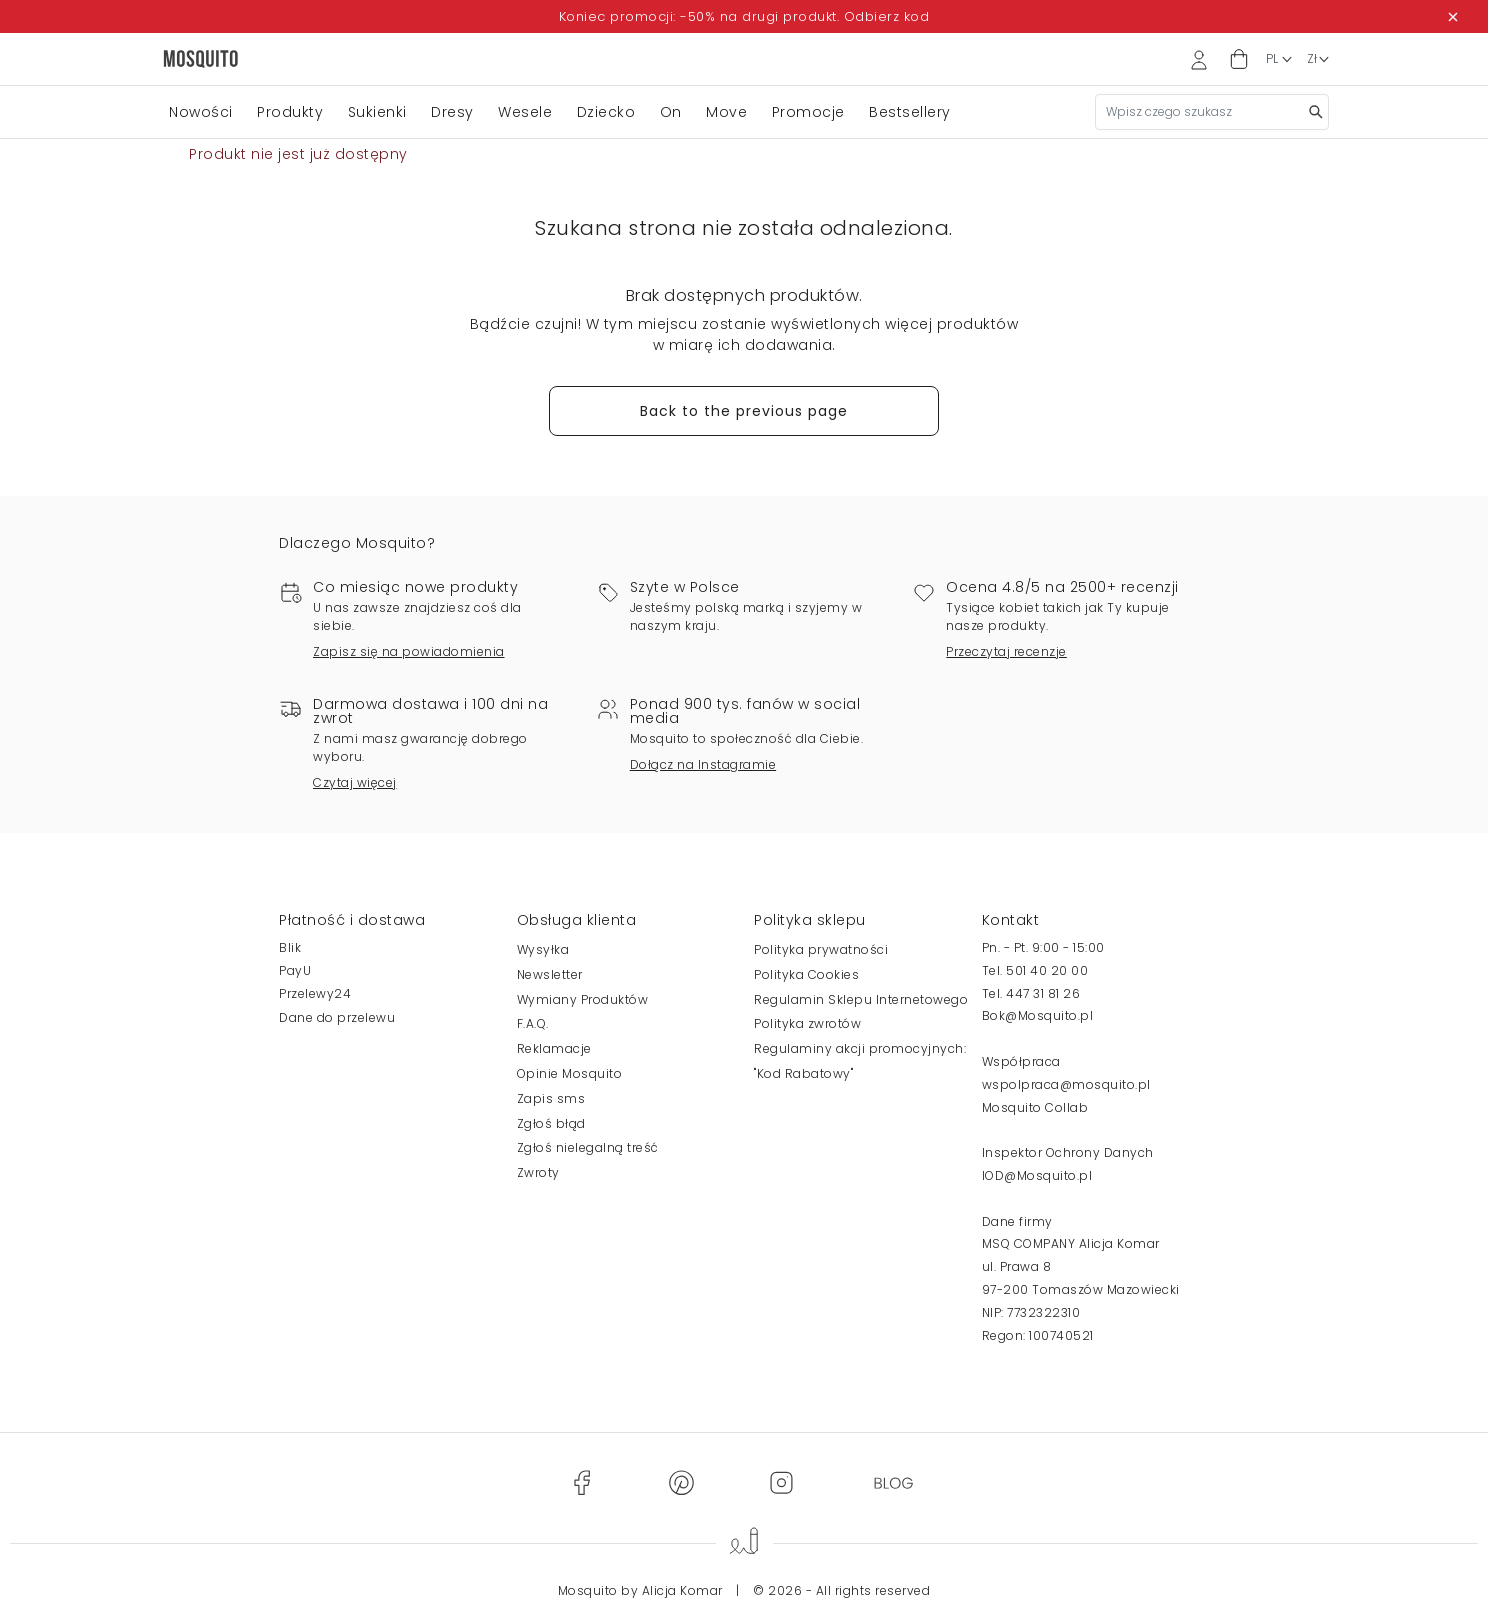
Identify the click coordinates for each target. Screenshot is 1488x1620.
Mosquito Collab (1035, 1107)
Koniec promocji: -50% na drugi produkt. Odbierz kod (744, 16)
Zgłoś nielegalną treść (588, 1147)
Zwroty (538, 1172)
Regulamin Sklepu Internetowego (861, 999)
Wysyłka (543, 949)
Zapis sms (551, 1098)
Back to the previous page (744, 411)
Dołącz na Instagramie (703, 764)
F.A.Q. (533, 1023)
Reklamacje (554, 1048)
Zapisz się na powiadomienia (409, 651)
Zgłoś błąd (551, 1123)
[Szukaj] (1212, 112)
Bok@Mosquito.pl (1038, 1015)
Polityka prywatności (821, 949)
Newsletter (550, 974)
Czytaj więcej (355, 782)
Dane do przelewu (337, 1017)
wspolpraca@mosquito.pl (1066, 1084)
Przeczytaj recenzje (1006, 651)
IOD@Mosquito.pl (1037, 1175)
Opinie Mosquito (570, 1073)
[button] (1239, 59)
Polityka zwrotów (807, 1023)
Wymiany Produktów (583, 999)
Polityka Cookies (806, 974)
